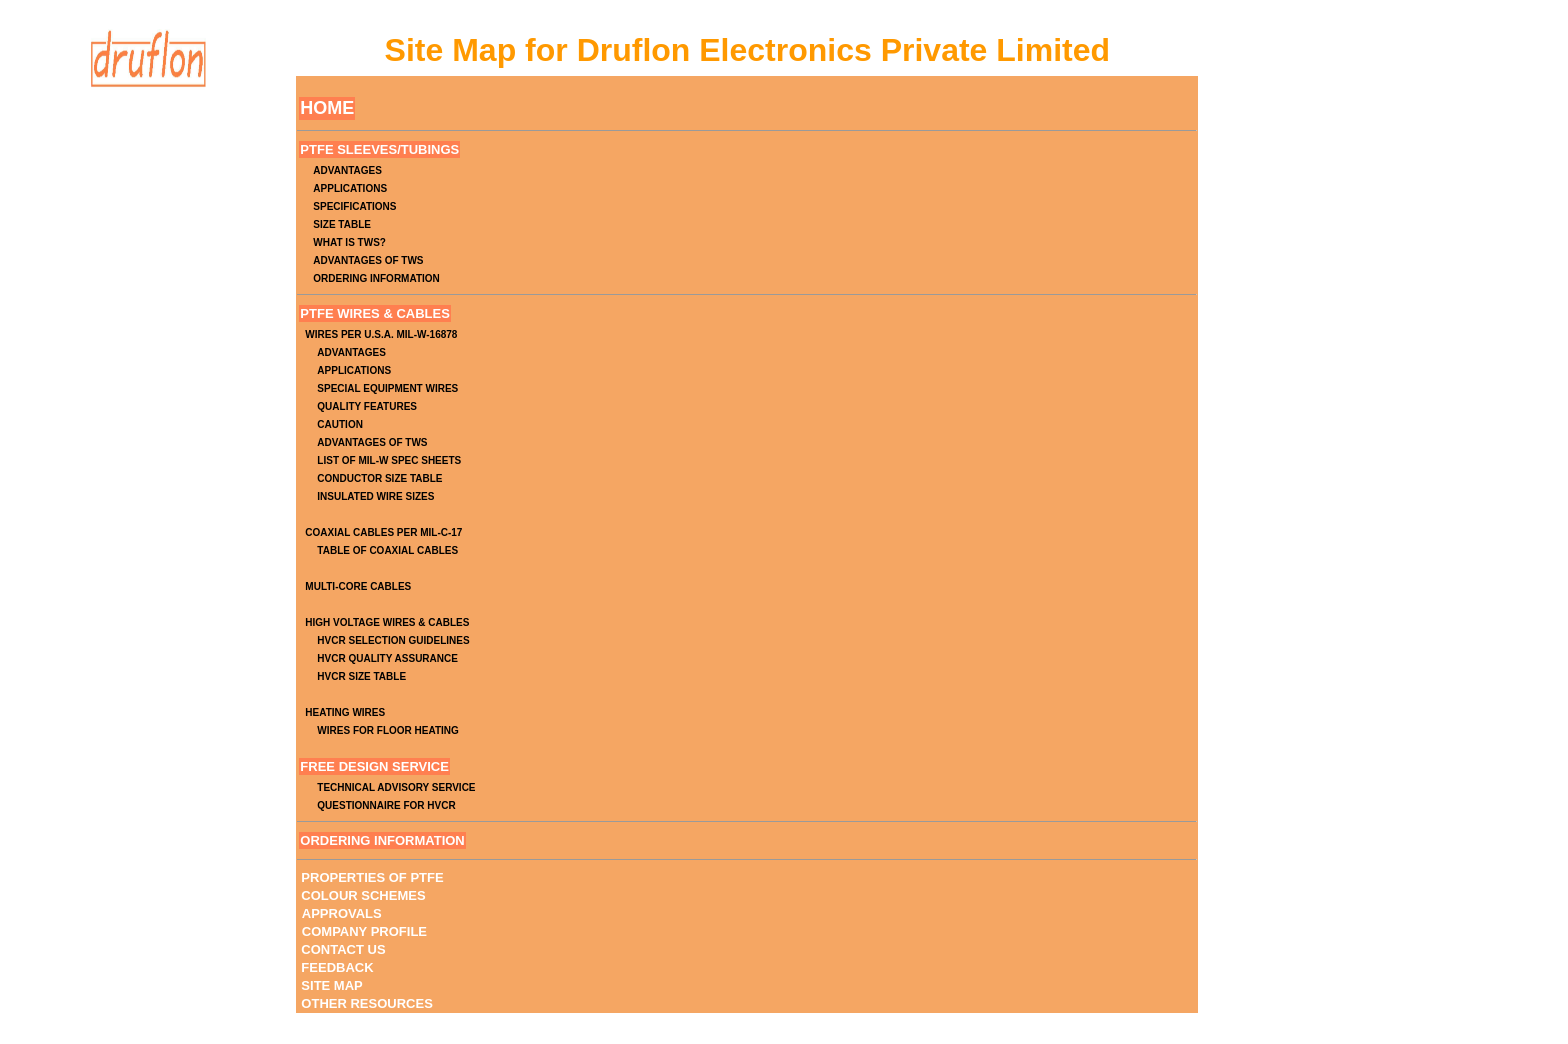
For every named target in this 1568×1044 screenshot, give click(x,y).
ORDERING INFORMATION (376, 278)
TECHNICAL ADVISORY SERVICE (396, 787)
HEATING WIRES (345, 712)
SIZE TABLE (342, 224)
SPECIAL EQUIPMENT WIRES (387, 388)
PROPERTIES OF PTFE (372, 877)
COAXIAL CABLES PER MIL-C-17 (383, 532)
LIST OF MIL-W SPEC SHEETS (389, 460)
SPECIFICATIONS (354, 206)
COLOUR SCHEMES (363, 895)
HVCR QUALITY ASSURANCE (387, 658)
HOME (327, 108)
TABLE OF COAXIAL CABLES (387, 550)
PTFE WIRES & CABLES (375, 313)
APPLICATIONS (350, 188)
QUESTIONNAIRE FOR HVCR (386, 805)
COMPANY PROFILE (364, 931)
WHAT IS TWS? (349, 242)
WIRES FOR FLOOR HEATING (387, 730)
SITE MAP (331, 985)
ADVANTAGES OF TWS (368, 260)
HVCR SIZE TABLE (361, 676)
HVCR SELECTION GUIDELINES (393, 640)
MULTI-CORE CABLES (358, 586)
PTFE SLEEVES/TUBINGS (379, 149)
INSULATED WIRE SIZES (375, 496)
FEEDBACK (337, 967)
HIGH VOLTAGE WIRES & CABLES (387, 622)
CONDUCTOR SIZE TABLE (379, 478)
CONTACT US (343, 949)
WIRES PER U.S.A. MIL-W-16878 (381, 334)
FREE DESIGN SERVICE (374, 766)
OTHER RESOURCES (366, 1003)
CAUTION (340, 424)
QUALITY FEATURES (367, 406)
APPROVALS (342, 913)
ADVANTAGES (347, 170)
